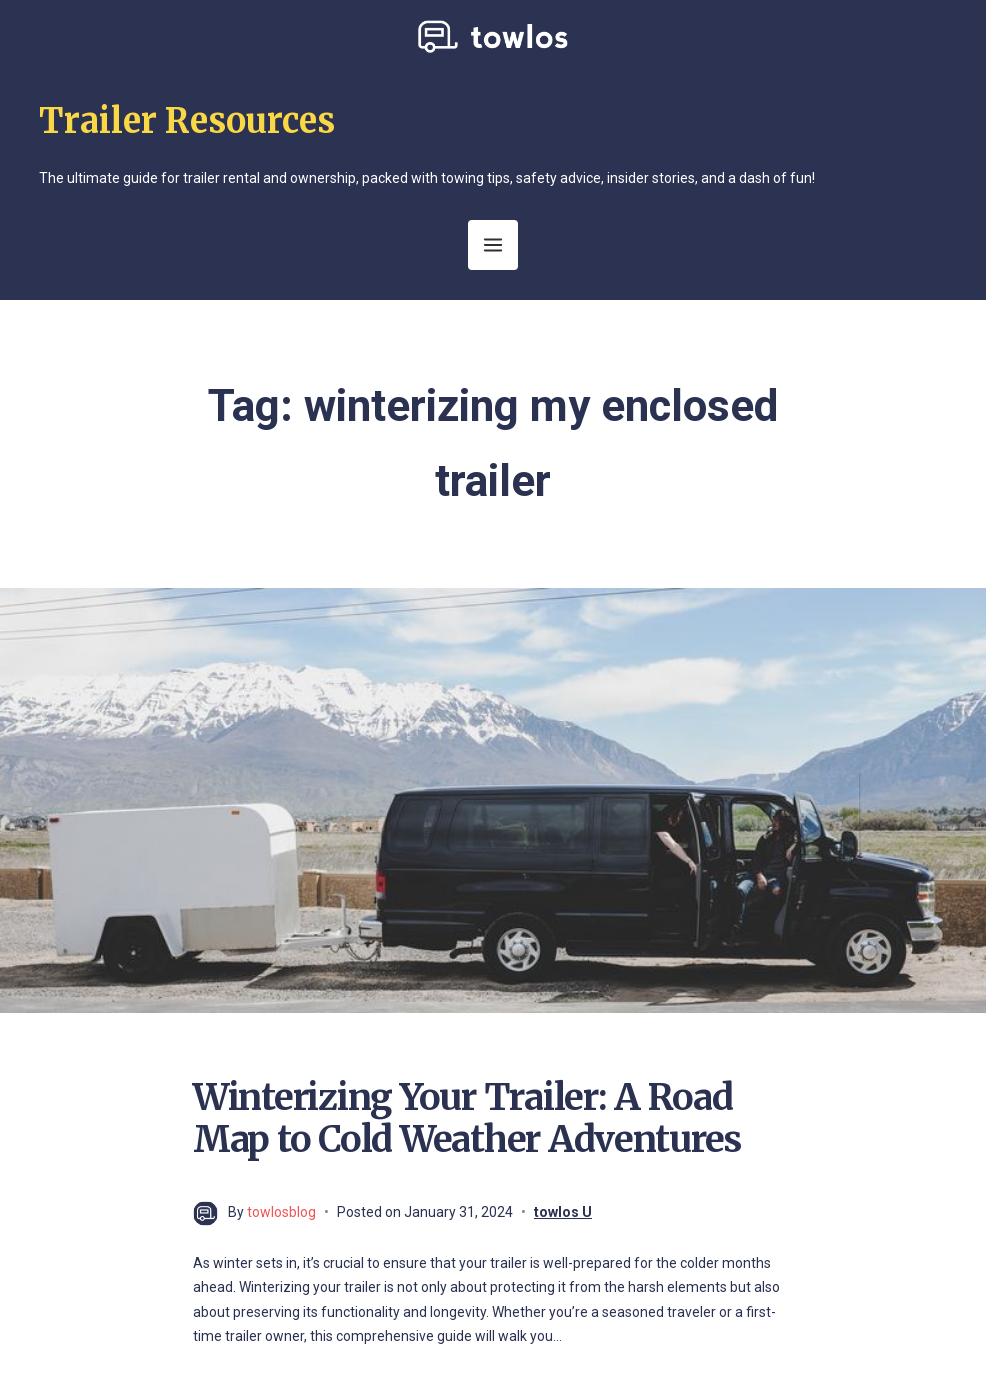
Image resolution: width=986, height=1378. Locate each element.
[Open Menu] (493, 245)
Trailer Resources (187, 121)
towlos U (563, 1212)
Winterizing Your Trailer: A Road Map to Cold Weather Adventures (467, 1118)
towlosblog (281, 1212)
